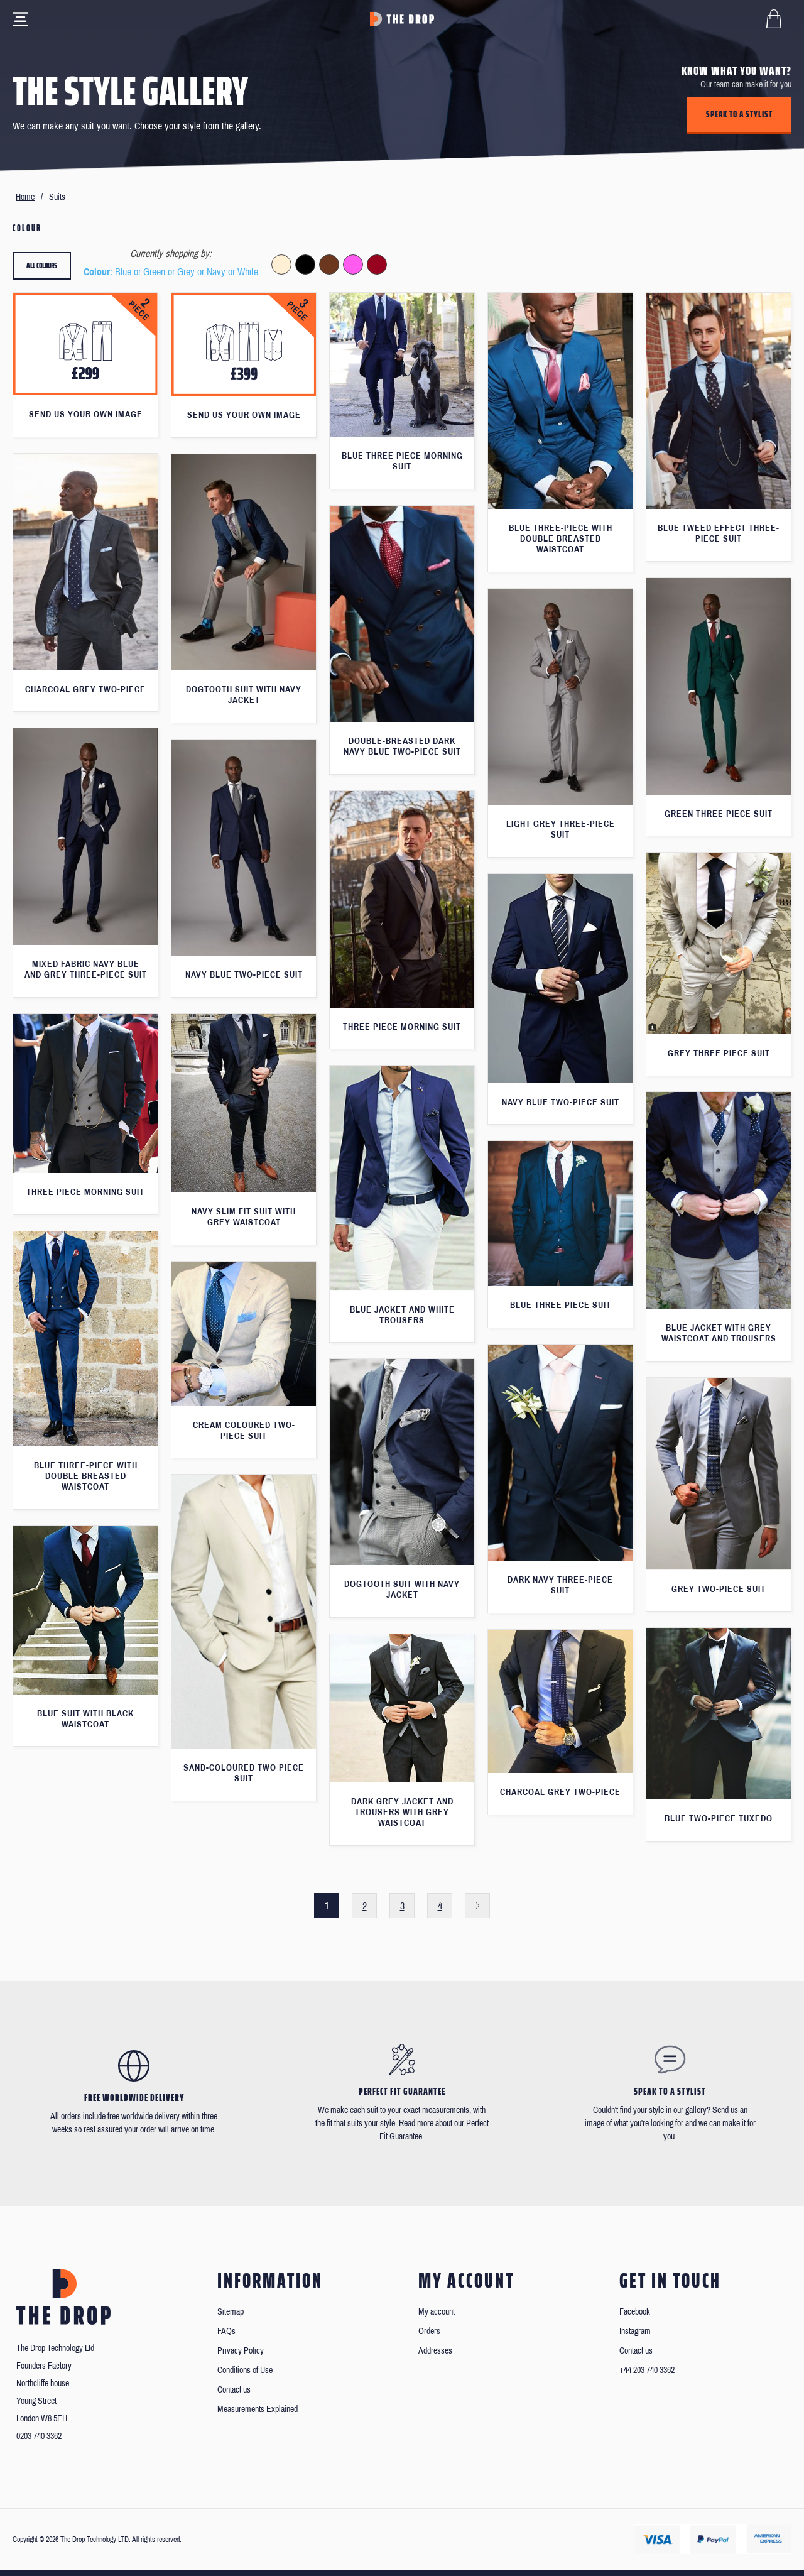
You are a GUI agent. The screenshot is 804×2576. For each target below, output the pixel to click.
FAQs (226, 2331)
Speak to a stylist (739, 114)
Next (477, 1905)
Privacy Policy (240, 2350)
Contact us (234, 2389)
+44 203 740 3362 (647, 2370)
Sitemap (230, 2312)
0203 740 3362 (39, 2436)
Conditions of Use (245, 2370)
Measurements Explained (257, 2409)
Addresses (435, 2350)
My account (436, 2312)
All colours (41, 265)
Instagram (635, 2331)
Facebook (634, 2312)
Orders (429, 2331)
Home (25, 197)
